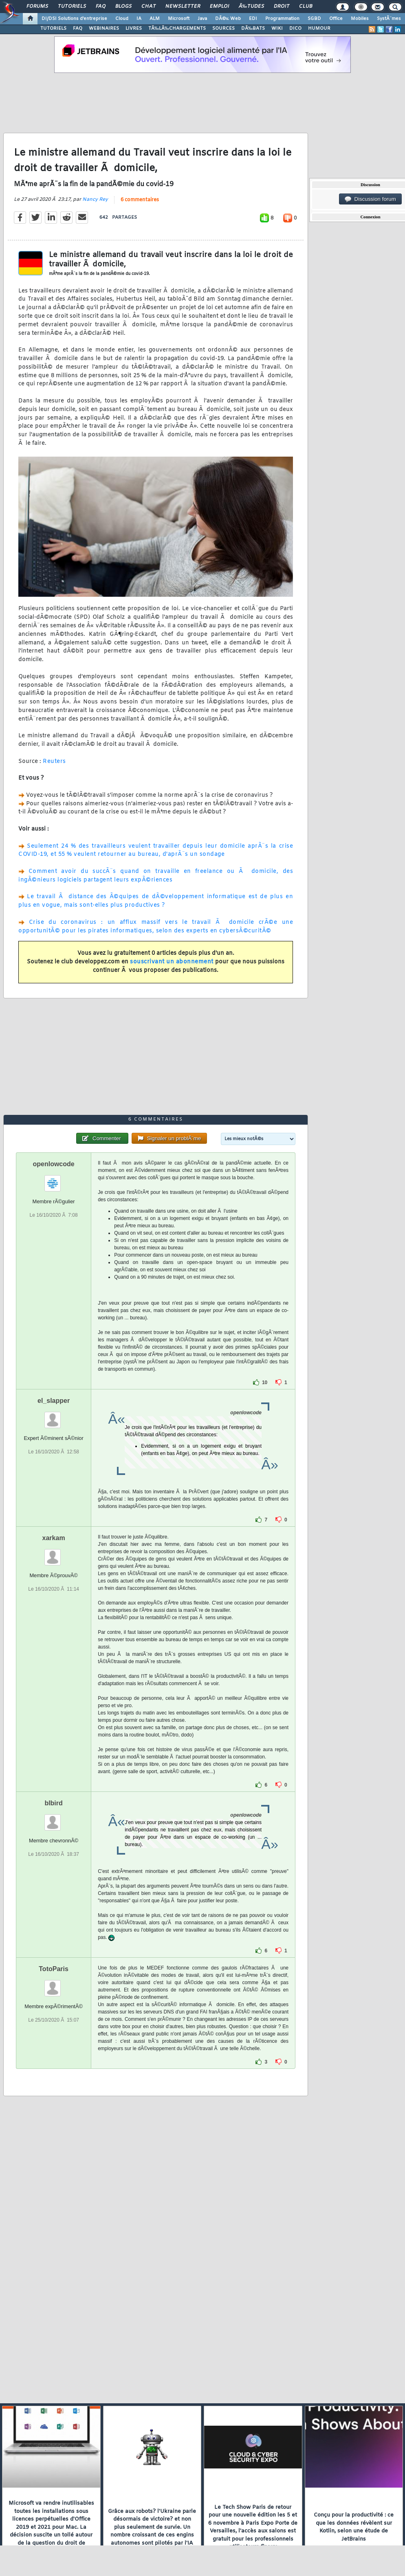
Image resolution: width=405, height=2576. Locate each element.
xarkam (53, 1537)
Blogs (123, 6)
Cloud (121, 19)
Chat (148, 6)
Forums (37, 6)
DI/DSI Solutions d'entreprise (74, 19)
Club (305, 6)
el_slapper (53, 1400)
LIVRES (133, 28)
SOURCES (223, 28)
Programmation (282, 19)
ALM (155, 19)
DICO (295, 28)
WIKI (277, 28)
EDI (253, 19)
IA (138, 19)
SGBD (314, 19)
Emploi (219, 6)
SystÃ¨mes (389, 19)
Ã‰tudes (251, 6)
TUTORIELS (53, 28)
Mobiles (360, 19)
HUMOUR (319, 28)
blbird (53, 1803)
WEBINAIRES (104, 28)
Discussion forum (370, 199)
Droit (281, 6)
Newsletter (183, 6)
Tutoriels (72, 6)
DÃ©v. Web (228, 19)
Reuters (54, 761)
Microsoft (178, 19)
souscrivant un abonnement (172, 962)
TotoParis (53, 1968)
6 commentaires (140, 200)
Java (202, 19)
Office (336, 19)
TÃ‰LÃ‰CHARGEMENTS (177, 28)
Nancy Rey (95, 199)
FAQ (100, 6)
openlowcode (53, 1164)
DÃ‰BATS (253, 28)
